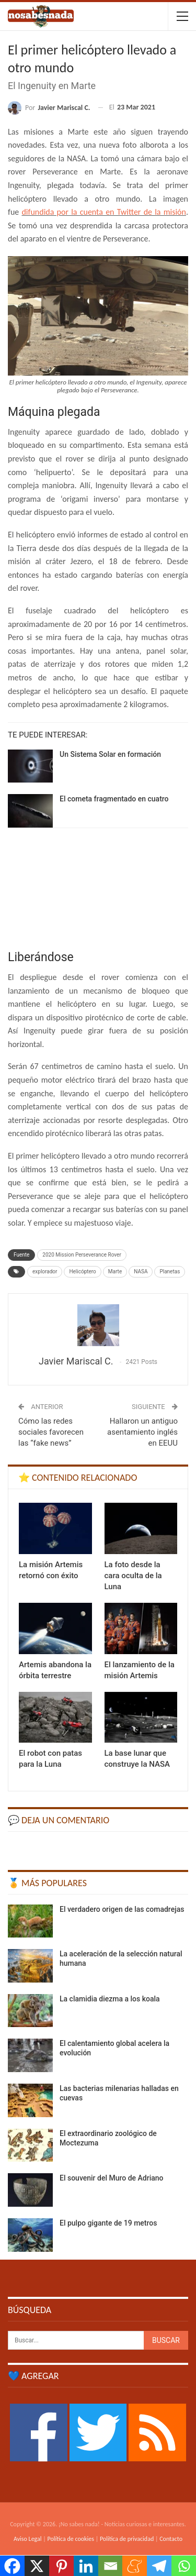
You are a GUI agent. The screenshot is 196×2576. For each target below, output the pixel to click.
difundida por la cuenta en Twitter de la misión (103, 212)
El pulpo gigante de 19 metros (108, 2223)
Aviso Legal (28, 2538)
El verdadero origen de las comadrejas (122, 1909)
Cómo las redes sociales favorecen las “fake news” (51, 1432)
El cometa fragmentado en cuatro (114, 799)
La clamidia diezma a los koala (110, 1999)
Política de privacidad (127, 2538)
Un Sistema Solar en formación (110, 754)
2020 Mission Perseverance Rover (81, 1255)
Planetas (169, 1271)
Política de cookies (71, 2538)
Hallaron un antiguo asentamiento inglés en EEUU (142, 1432)
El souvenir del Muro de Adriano (112, 2178)
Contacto (170, 2538)
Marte (115, 1271)
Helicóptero (82, 1271)
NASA (140, 1271)
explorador (44, 1271)
